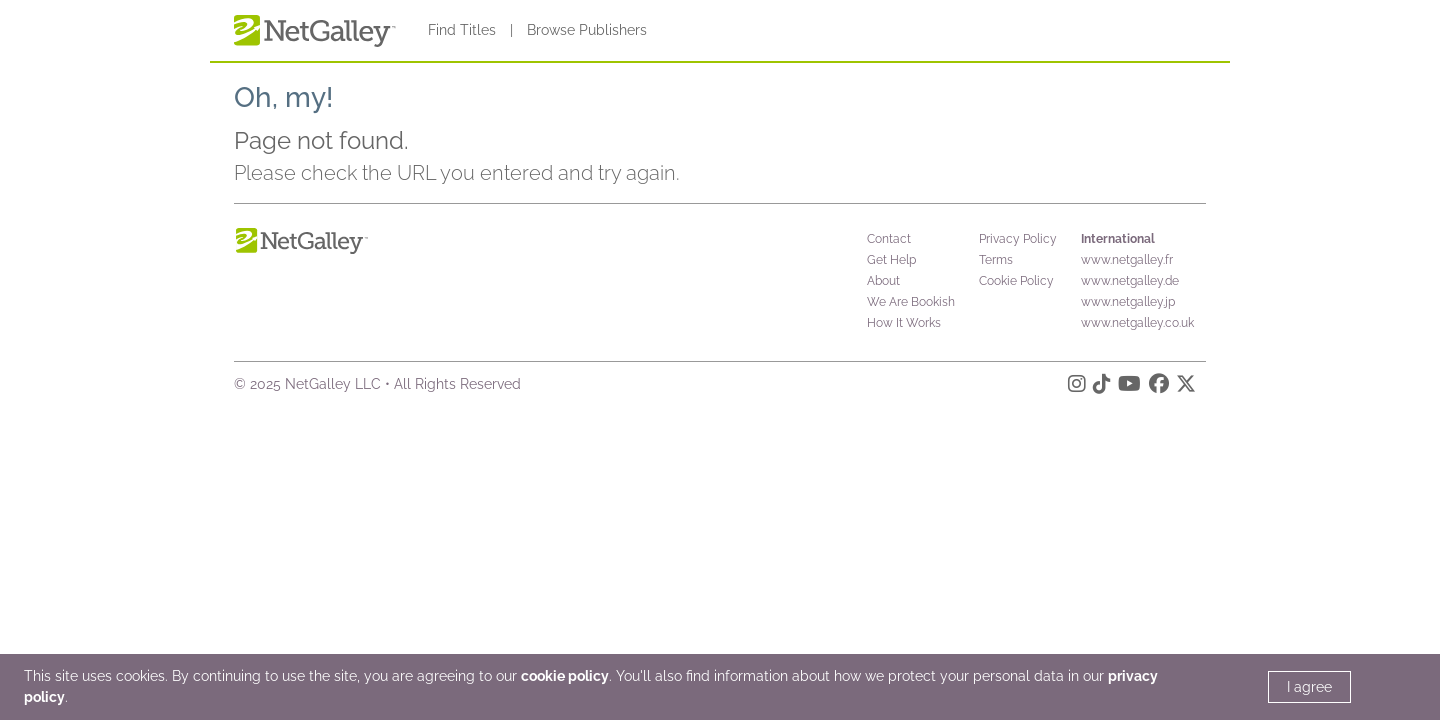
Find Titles (462, 30)
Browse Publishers (587, 30)
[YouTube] (1129, 387)
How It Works (904, 323)
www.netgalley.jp (1128, 302)
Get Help (891, 260)
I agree (1309, 687)
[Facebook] (1159, 387)
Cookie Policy (1016, 281)
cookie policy (565, 676)
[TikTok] (1102, 387)
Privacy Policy (1018, 239)
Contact (889, 239)
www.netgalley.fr (1127, 260)
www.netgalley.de (1130, 281)
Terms (996, 260)
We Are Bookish (911, 302)
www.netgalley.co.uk (1137, 323)
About (883, 281)
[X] (1186, 387)
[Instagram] (1077, 387)
